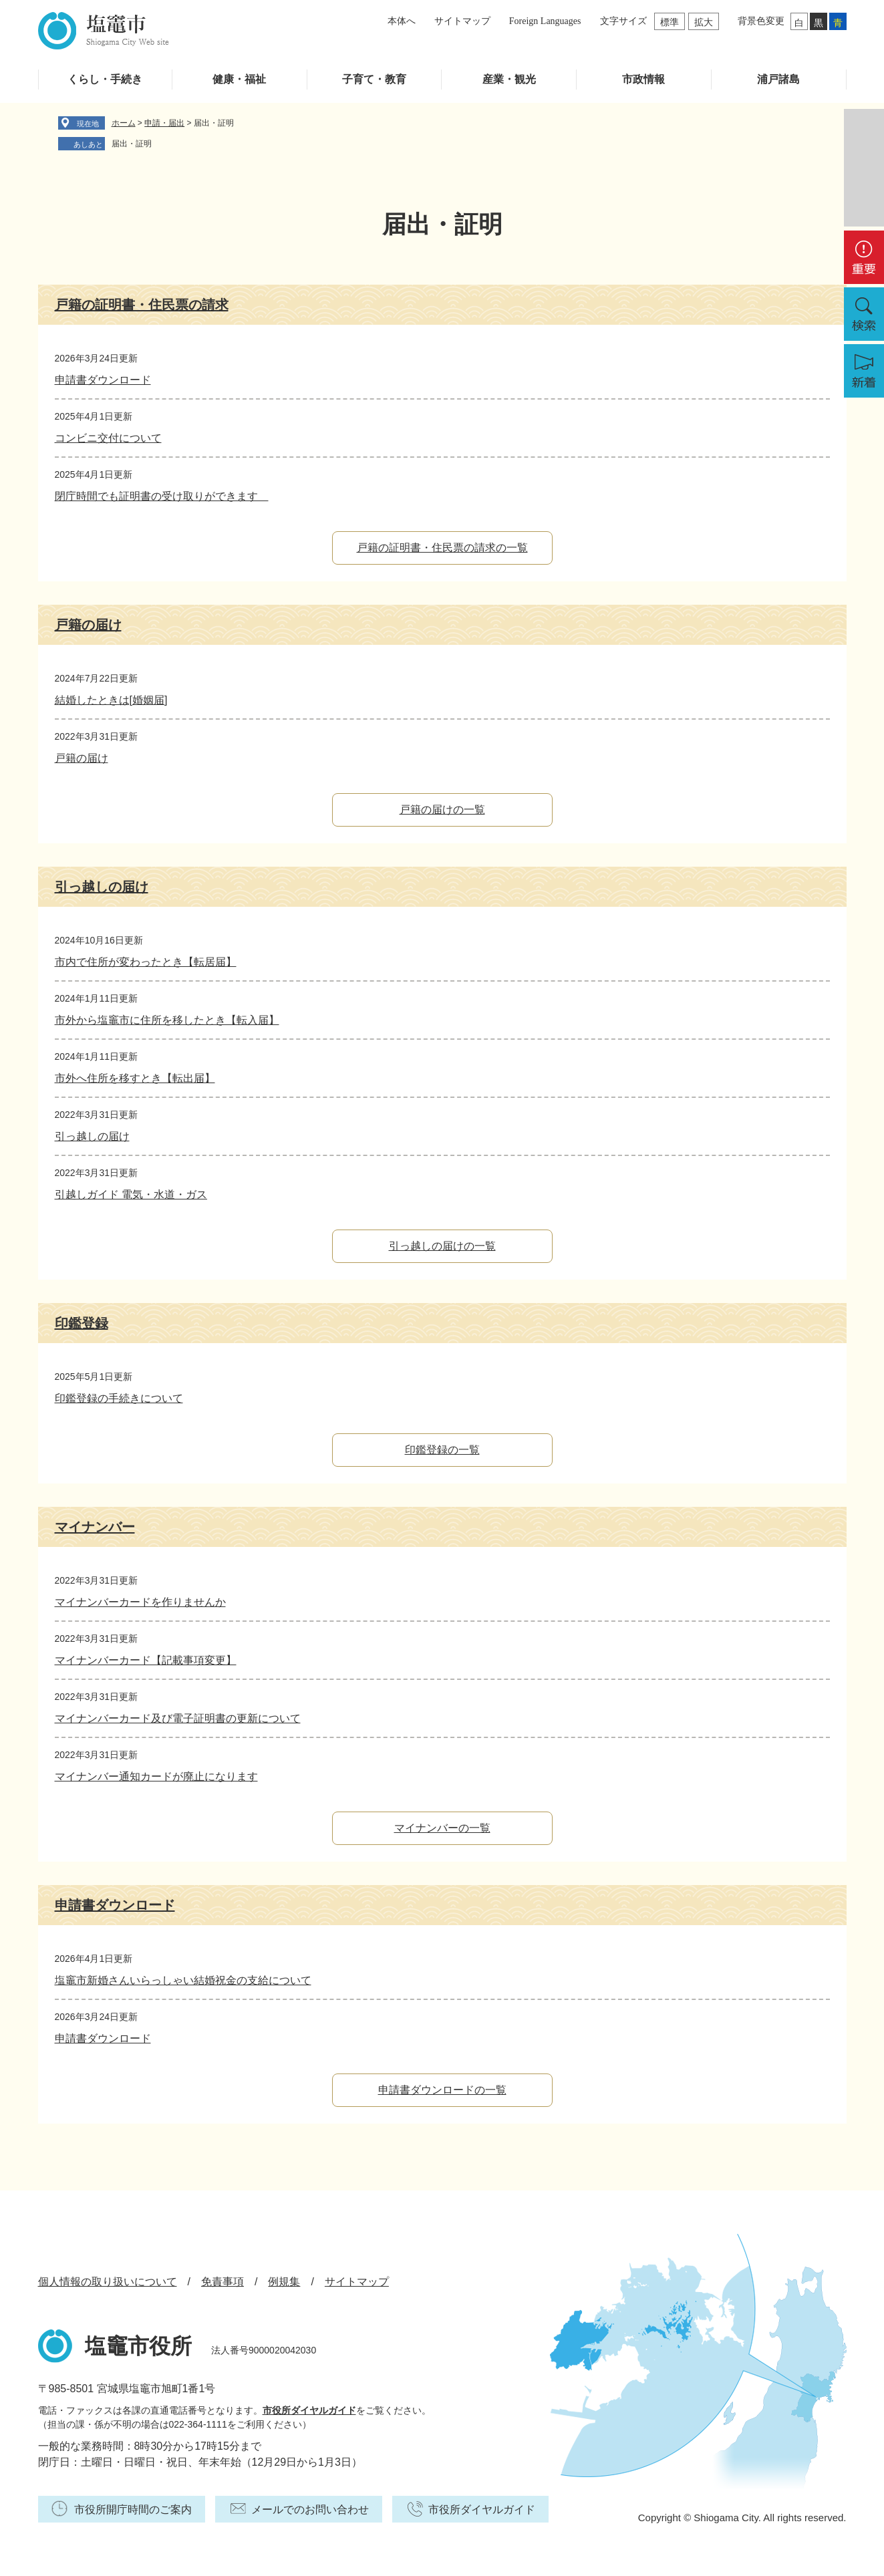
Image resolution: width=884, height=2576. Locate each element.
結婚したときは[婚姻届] (111, 700)
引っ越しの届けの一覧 (442, 1246)
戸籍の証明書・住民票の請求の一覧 (442, 547)
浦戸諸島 (778, 79)
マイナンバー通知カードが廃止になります (156, 1776)
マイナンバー (95, 1527)
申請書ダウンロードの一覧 (442, 2090)
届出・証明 (132, 143)
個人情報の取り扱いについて (107, 2281)
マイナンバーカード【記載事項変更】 (146, 1660)
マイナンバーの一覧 (442, 1828)
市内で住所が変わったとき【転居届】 (146, 962)
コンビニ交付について (108, 438)
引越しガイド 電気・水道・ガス (131, 1194)
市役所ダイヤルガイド (309, 2410)
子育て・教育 (374, 79)
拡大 (703, 22)
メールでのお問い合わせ (310, 2509)
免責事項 (222, 2281)
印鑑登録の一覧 (442, 1449)
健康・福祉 (239, 79)
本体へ (402, 21)
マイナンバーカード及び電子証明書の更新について (178, 1718)
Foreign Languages (545, 21)
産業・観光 (509, 79)
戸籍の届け (88, 624)
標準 (669, 22)
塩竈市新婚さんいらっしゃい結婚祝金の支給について (183, 1980)
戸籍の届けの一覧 (442, 809)
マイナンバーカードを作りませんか (140, 1602)
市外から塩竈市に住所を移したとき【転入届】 (167, 1020)
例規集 (284, 2281)
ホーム (124, 123)
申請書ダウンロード (103, 380)
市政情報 (643, 79)
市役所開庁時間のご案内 (133, 2509)
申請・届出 (164, 123)
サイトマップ (462, 21)
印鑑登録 (81, 1323)
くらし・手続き (104, 79)
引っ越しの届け (101, 886)
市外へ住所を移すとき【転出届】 (135, 1078)
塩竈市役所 (138, 2346)
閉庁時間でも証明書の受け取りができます (162, 496)
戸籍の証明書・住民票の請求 (142, 304)
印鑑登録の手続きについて (119, 1398)
